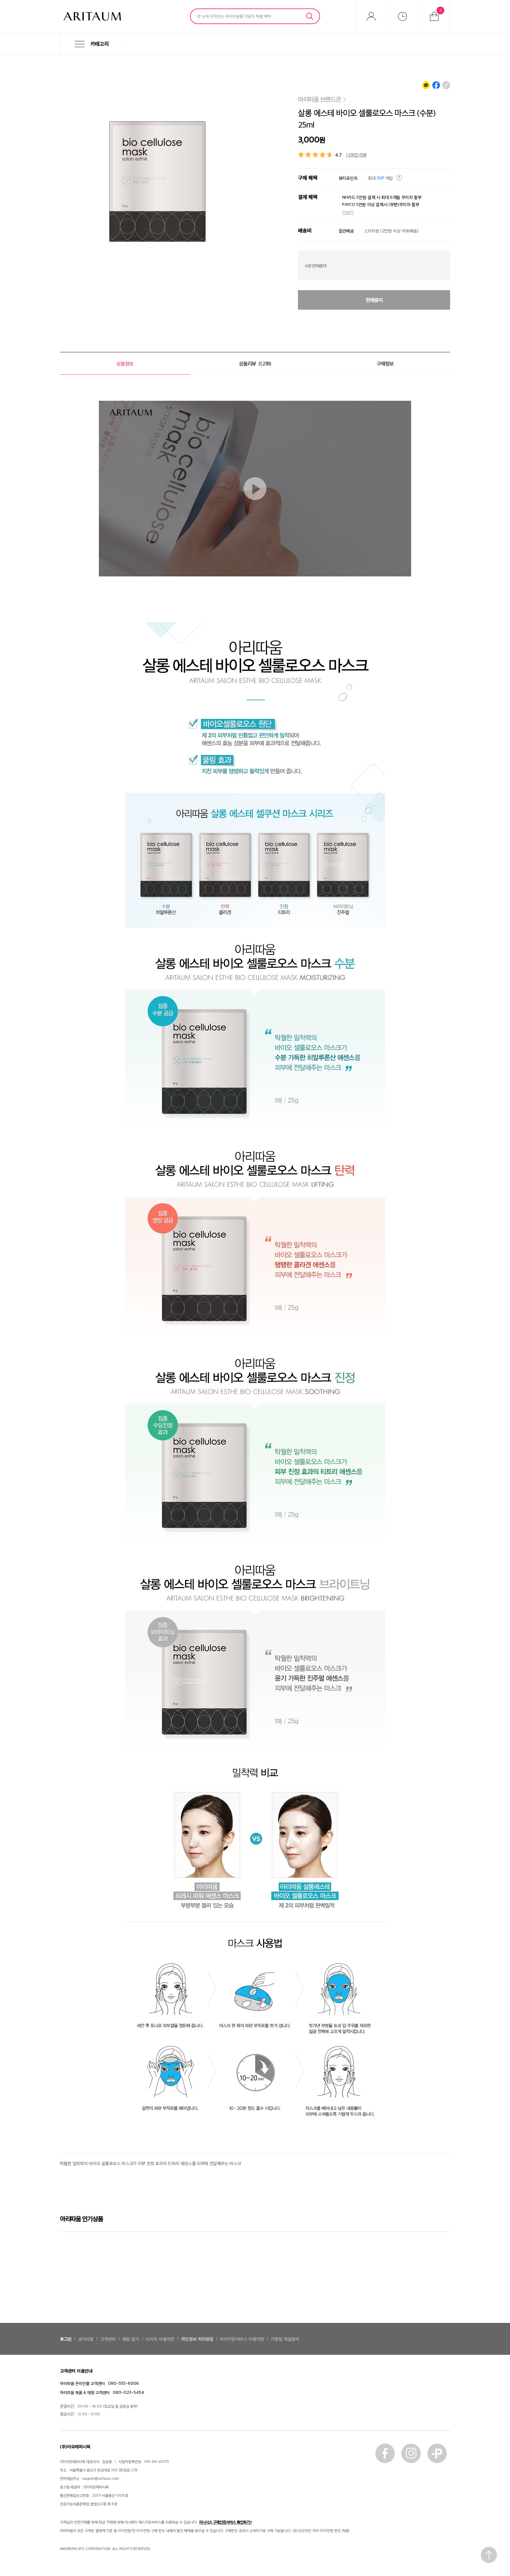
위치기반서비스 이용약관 (242, 2338)
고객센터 (108, 2338)
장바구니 (440, 10)
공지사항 (86, 2338)
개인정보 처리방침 (197, 2338)
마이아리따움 (371, 16)
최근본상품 (402, 16)
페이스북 (385, 2453)
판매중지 (374, 300)
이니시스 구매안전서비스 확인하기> (225, 2522)
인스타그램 (411, 2453)
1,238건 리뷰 (356, 154)
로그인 (66, 2338)
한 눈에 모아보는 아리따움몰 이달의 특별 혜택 (234, 16)
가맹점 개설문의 (285, 2338)
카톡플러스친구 (437, 2453)
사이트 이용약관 (160, 2338)
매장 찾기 (130, 2338)
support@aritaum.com (100, 2478)
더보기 (348, 212)
